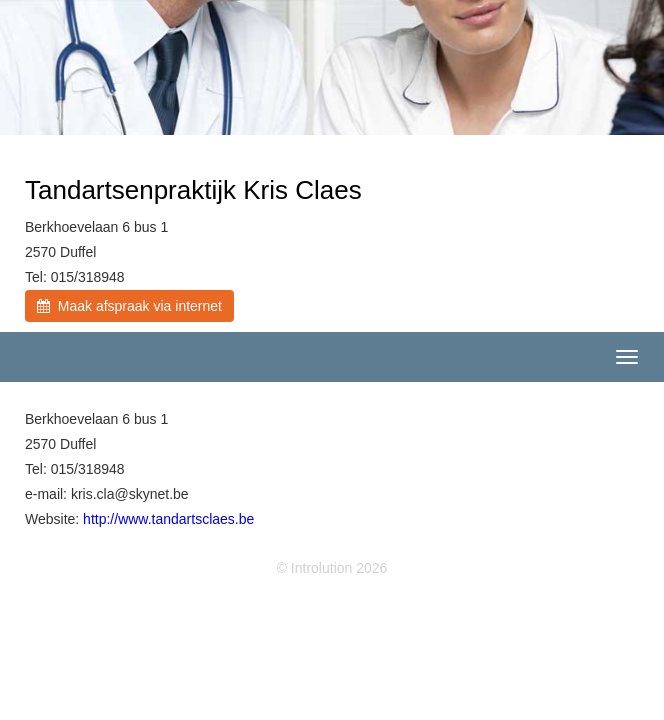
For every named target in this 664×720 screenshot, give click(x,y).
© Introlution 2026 (332, 568)
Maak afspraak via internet (129, 306)
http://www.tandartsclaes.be (168, 519)
